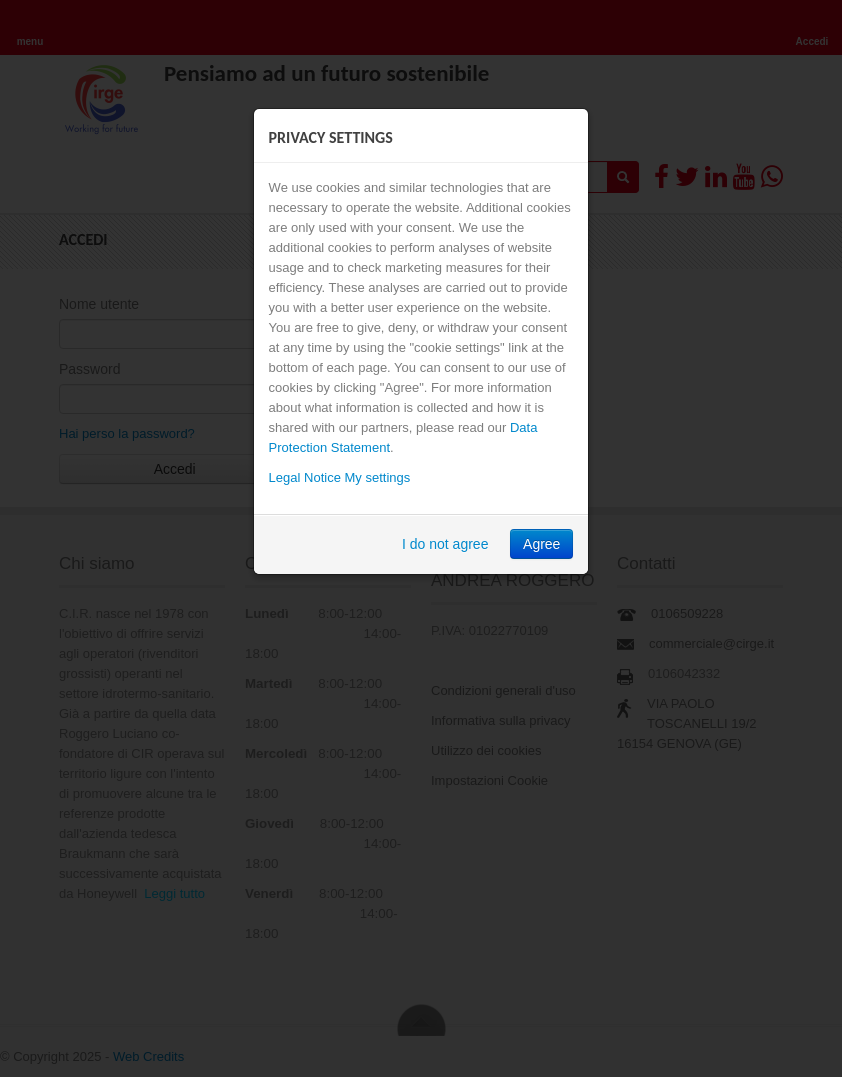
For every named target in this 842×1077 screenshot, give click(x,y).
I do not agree (445, 544)
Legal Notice (305, 477)
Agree (541, 544)
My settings (378, 477)
